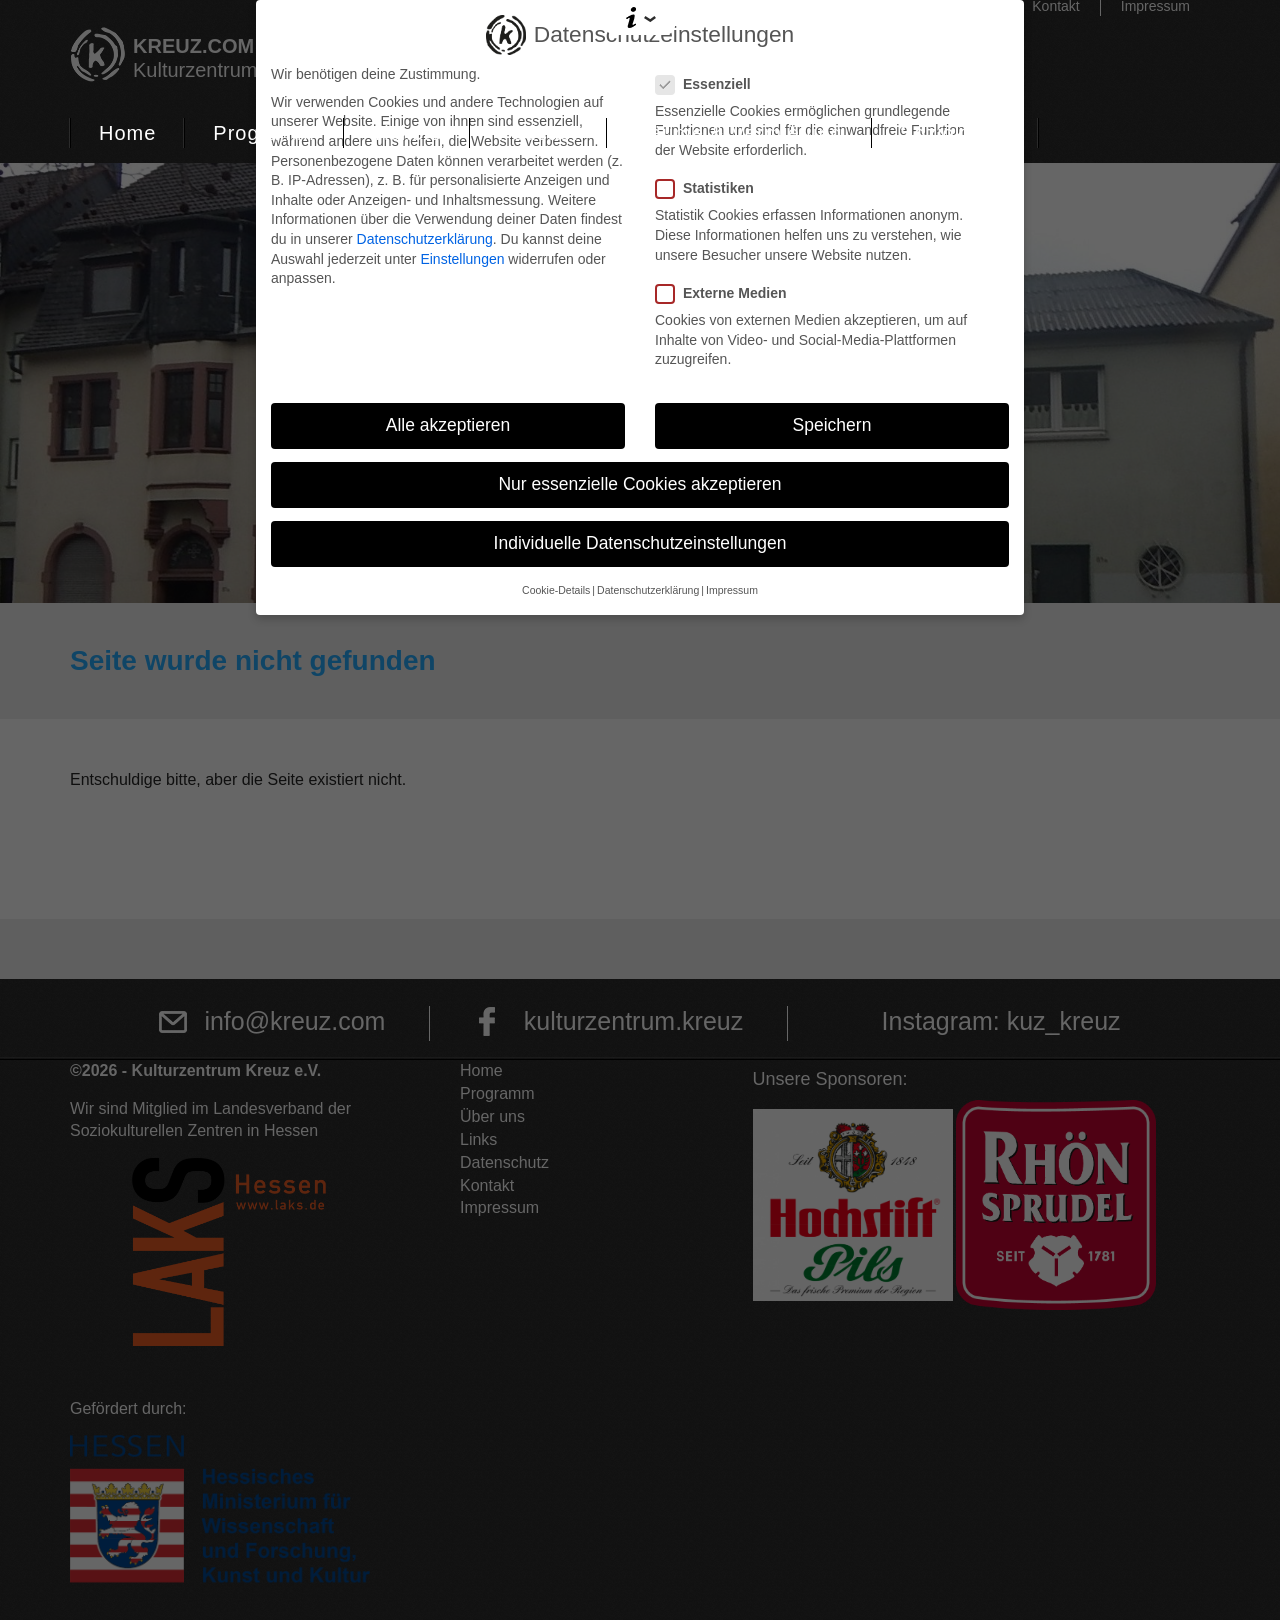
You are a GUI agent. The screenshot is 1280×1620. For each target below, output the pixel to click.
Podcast (537, 133)
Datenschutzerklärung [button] (648, 590)
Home (127, 133)
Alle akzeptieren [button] (448, 425)
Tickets (407, 133)
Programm (263, 133)
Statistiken (711, 188)
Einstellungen (462, 259)
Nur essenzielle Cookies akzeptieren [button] (639, 484)
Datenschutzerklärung (425, 239)
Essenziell (709, 84)
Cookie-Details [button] (556, 590)
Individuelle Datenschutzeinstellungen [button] (640, 543)
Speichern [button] (832, 425)
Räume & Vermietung (739, 133)
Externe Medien (727, 293)
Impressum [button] (732, 590)
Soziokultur (955, 133)
